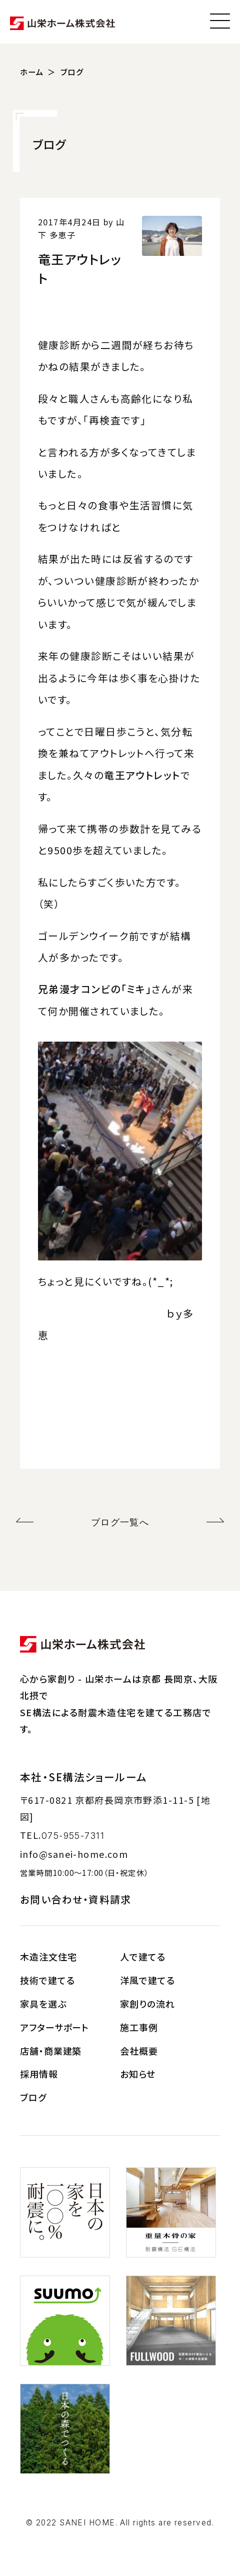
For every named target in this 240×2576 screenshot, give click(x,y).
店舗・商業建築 (51, 2050)
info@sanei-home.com (74, 1853)
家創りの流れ (147, 2003)
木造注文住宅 (48, 1956)
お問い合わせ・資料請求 (76, 1899)
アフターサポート (54, 2027)
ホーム (32, 71)
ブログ (72, 71)
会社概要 (139, 2050)
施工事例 (139, 2027)
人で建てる (143, 1956)
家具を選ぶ (43, 2003)
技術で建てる (47, 1980)
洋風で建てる (147, 1980)
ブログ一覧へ (120, 1522)
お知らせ (138, 2073)
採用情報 (39, 2073)
